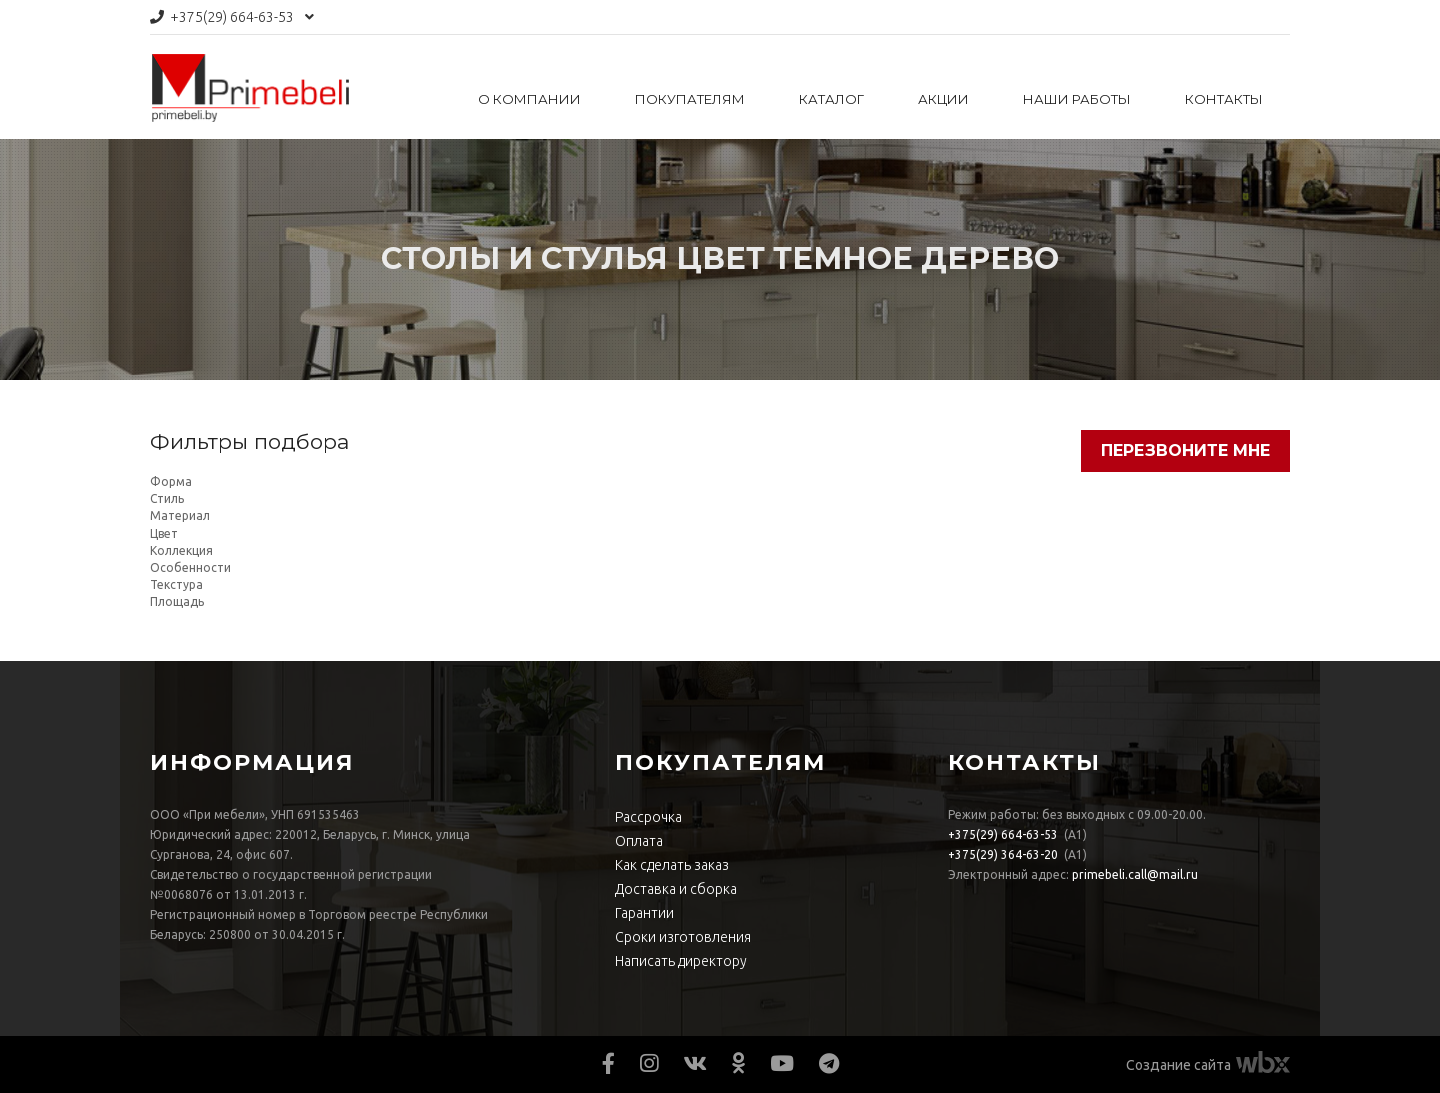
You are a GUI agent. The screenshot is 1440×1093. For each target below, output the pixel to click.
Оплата (639, 841)
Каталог (831, 99)
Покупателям (690, 99)
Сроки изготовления (683, 937)
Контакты (1224, 99)
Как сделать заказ (672, 865)
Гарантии (644, 913)
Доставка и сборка (676, 889)
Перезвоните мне (1185, 450)
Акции (943, 99)
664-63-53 (232, 17)
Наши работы (1077, 99)
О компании (529, 99)
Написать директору (681, 961)
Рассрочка (648, 817)
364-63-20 (1003, 854)
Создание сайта (1178, 1065)
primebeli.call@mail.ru (1135, 874)
